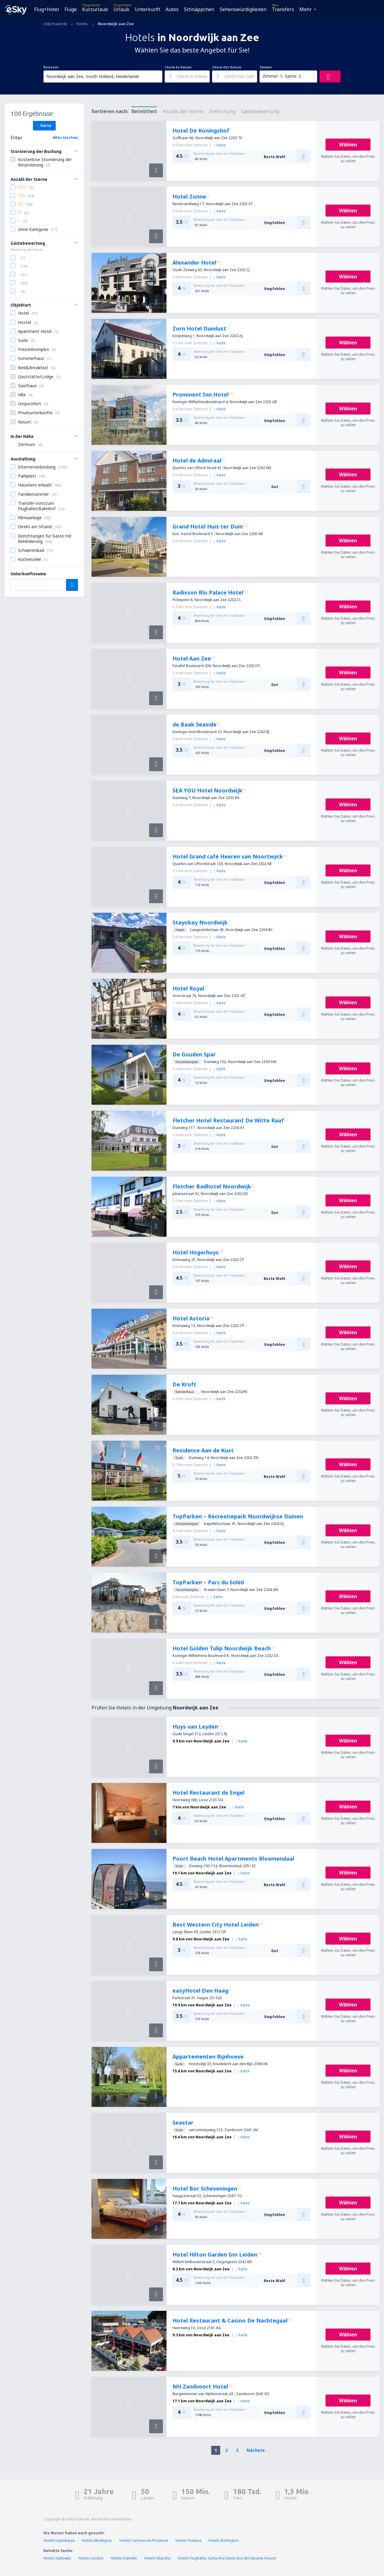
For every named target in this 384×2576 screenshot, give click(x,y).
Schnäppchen (199, 9)
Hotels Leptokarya (59, 2540)
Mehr (305, 9)
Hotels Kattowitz (57, 2558)
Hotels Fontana (188, 2540)
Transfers (283, 9)
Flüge (70, 9)
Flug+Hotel (46, 9)
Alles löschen (65, 137)
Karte (44, 125)
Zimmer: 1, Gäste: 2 (281, 76)
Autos (172, 9)
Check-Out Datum (226, 67)
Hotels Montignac (97, 2540)
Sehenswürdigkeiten (243, 9)
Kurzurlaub (95, 9)
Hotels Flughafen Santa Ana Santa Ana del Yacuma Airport (227, 2558)
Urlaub (121, 9)
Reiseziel (51, 67)
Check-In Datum (178, 67)
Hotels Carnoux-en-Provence (143, 2540)
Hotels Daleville (124, 2558)
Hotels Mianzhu (157, 2558)
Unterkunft (147, 9)
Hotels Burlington (223, 2540)
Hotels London (91, 2558)
